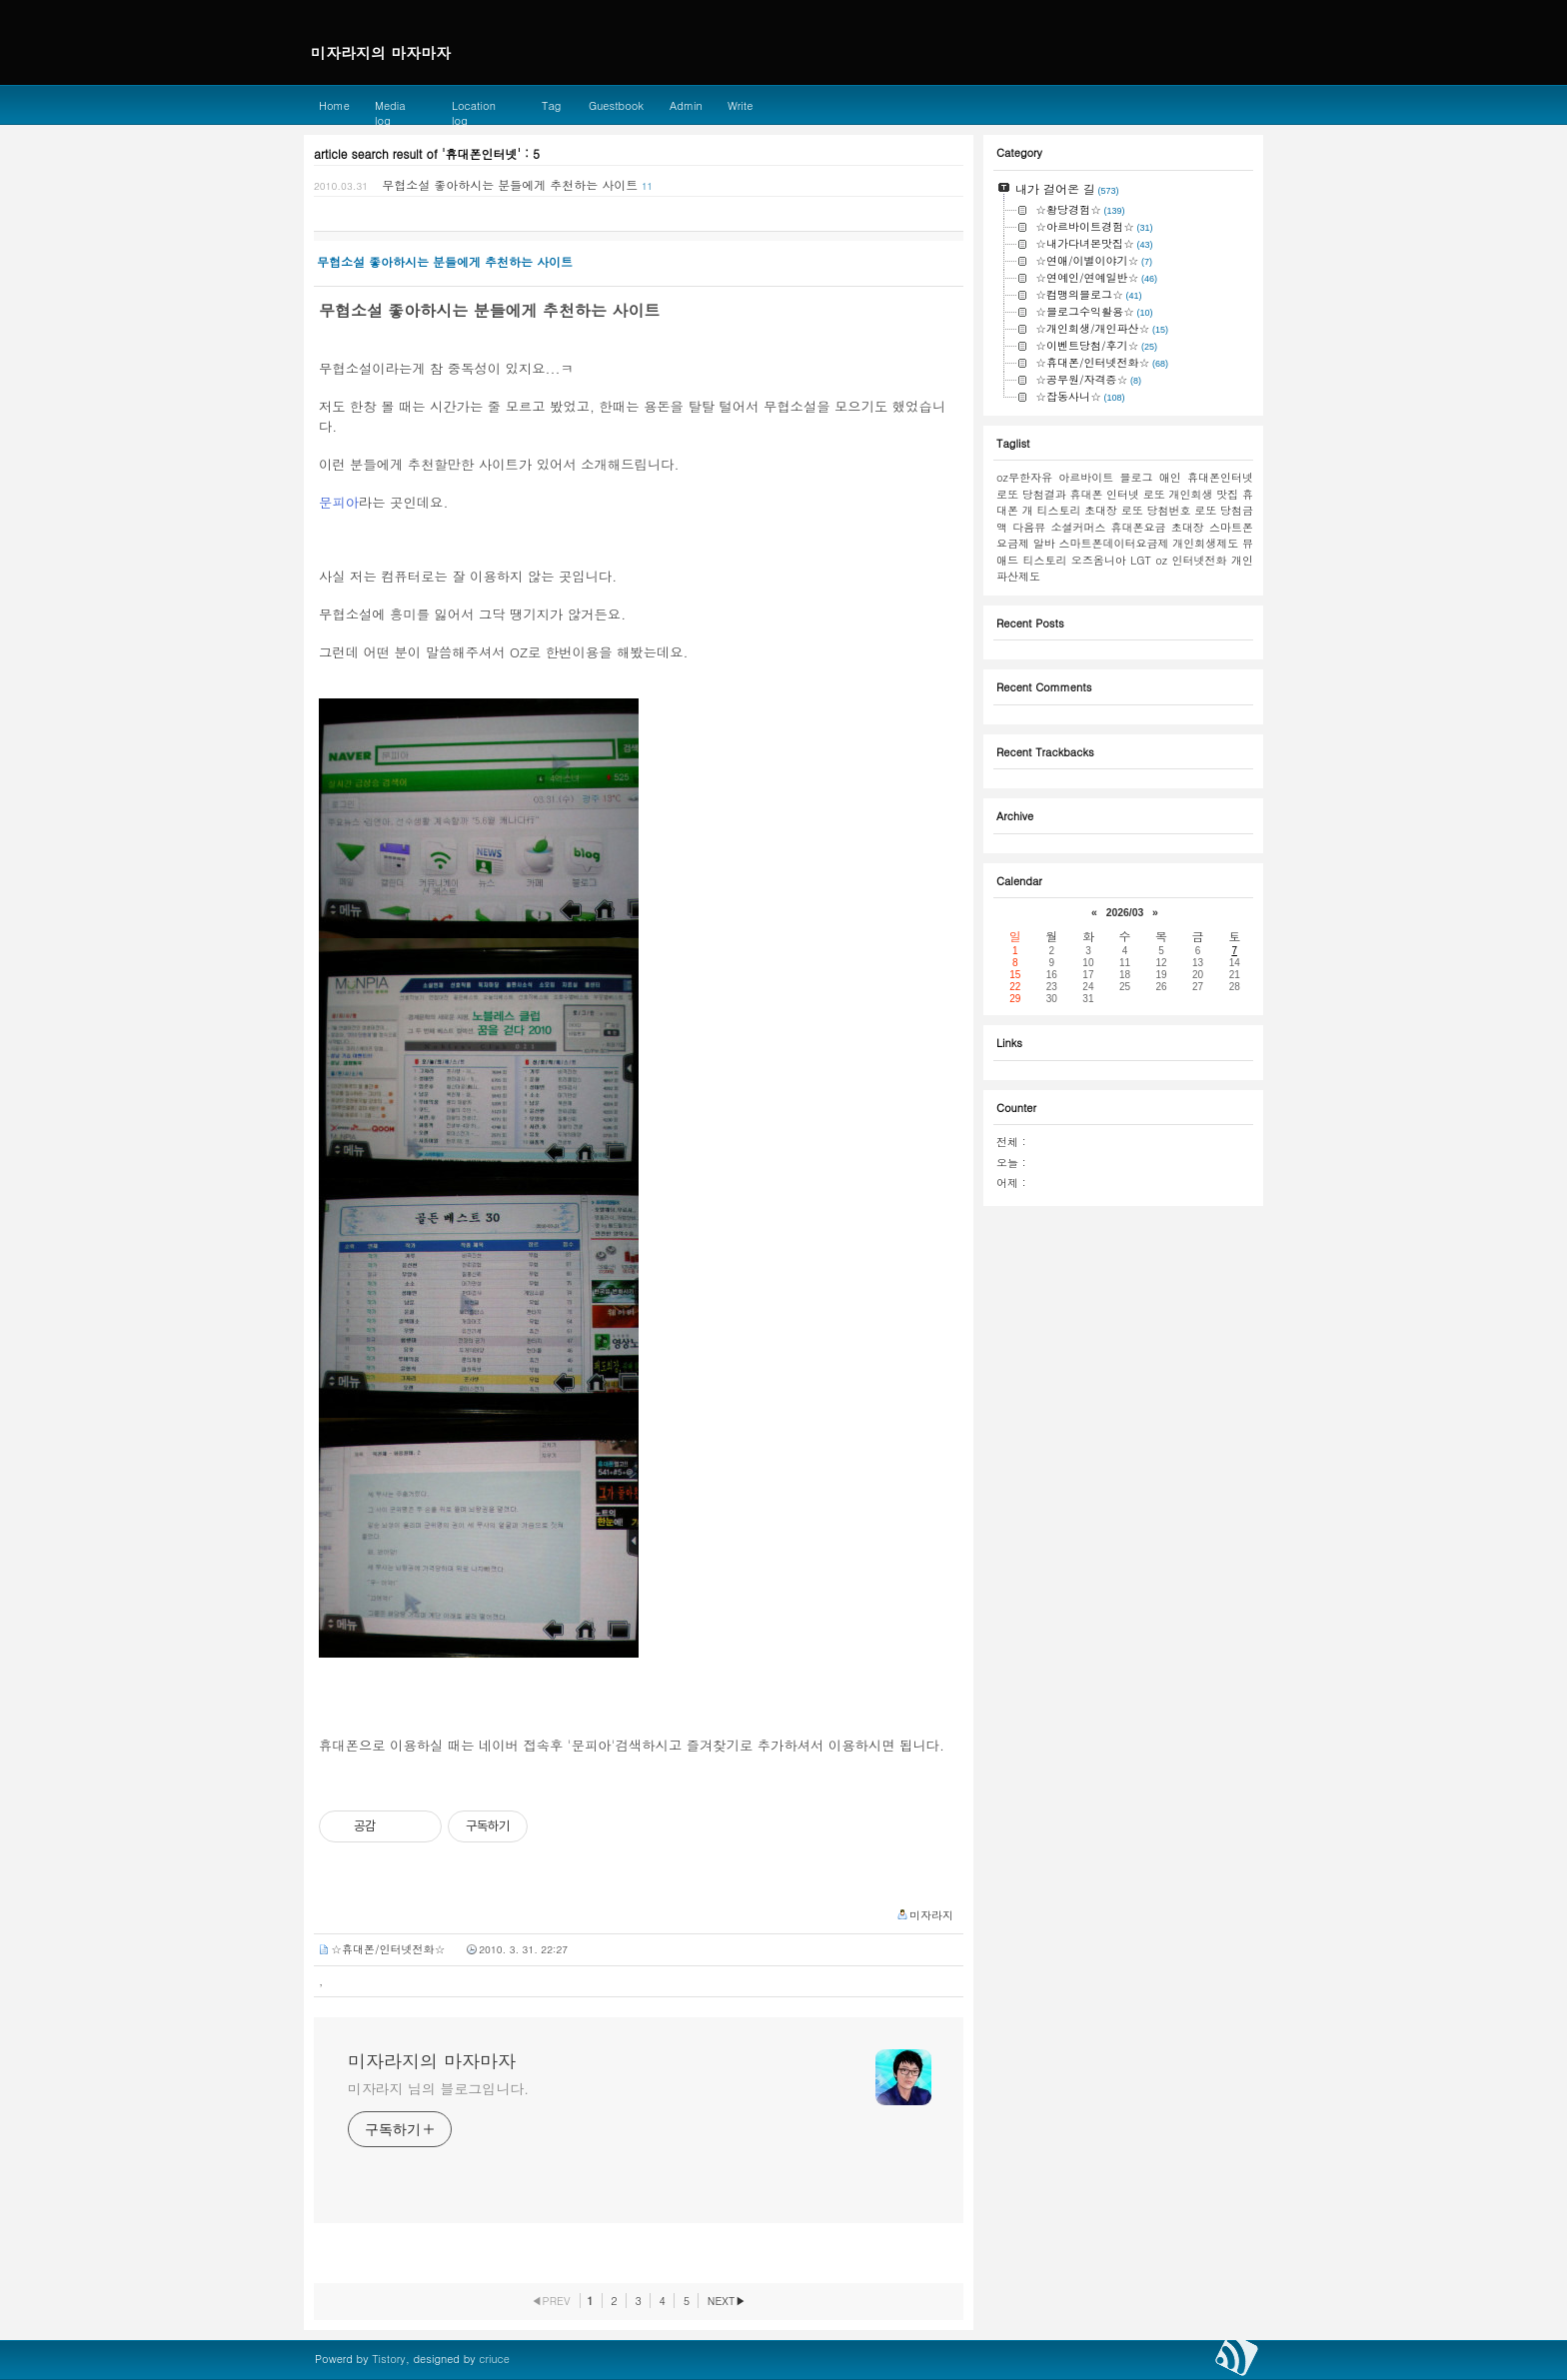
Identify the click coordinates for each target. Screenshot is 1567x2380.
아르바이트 (1085, 477)
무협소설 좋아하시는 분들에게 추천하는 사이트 (510, 184)
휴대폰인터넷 (1220, 477)
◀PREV (551, 2300)
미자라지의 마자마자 (432, 2061)
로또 (1154, 494)
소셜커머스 (1077, 527)
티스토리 (1044, 560)
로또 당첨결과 (1031, 494)
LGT (1140, 560)
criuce (494, 2358)
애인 (1170, 477)
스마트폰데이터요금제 (1114, 543)
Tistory (388, 2358)
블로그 (1135, 477)
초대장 (1187, 527)
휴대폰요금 (1138, 527)
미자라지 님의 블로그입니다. (438, 2088)
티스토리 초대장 (1076, 510)
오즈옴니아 (1098, 560)
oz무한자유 (1024, 477)
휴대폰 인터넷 (1104, 494)
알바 (1044, 543)
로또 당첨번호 (1156, 510)
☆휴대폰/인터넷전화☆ (388, 1948)
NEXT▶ (727, 2300)
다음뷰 (1028, 527)
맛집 (1227, 494)
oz (1161, 560)
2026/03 (1125, 912)
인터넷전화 (1199, 560)
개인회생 (1191, 494)
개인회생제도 (1205, 543)
